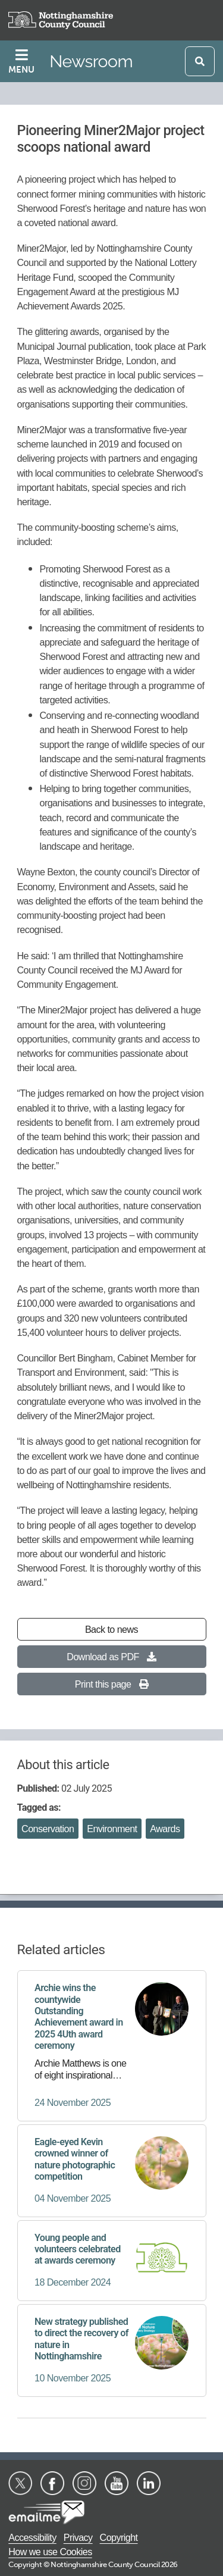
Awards (165, 1828)
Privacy (78, 2537)
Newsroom (91, 61)
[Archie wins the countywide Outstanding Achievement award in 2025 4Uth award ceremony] (111, 2046)
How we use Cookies (50, 2551)
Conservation (47, 1828)
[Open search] (200, 61)
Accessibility (32, 2537)
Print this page (111, 1684)
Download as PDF (111, 1656)
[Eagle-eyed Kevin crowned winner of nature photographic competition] (111, 2171)
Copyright (119, 2537)
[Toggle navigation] (23, 61)
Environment (112, 1828)
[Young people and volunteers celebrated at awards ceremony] (111, 2261)
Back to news (111, 1629)
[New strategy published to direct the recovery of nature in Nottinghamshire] (111, 2350)
